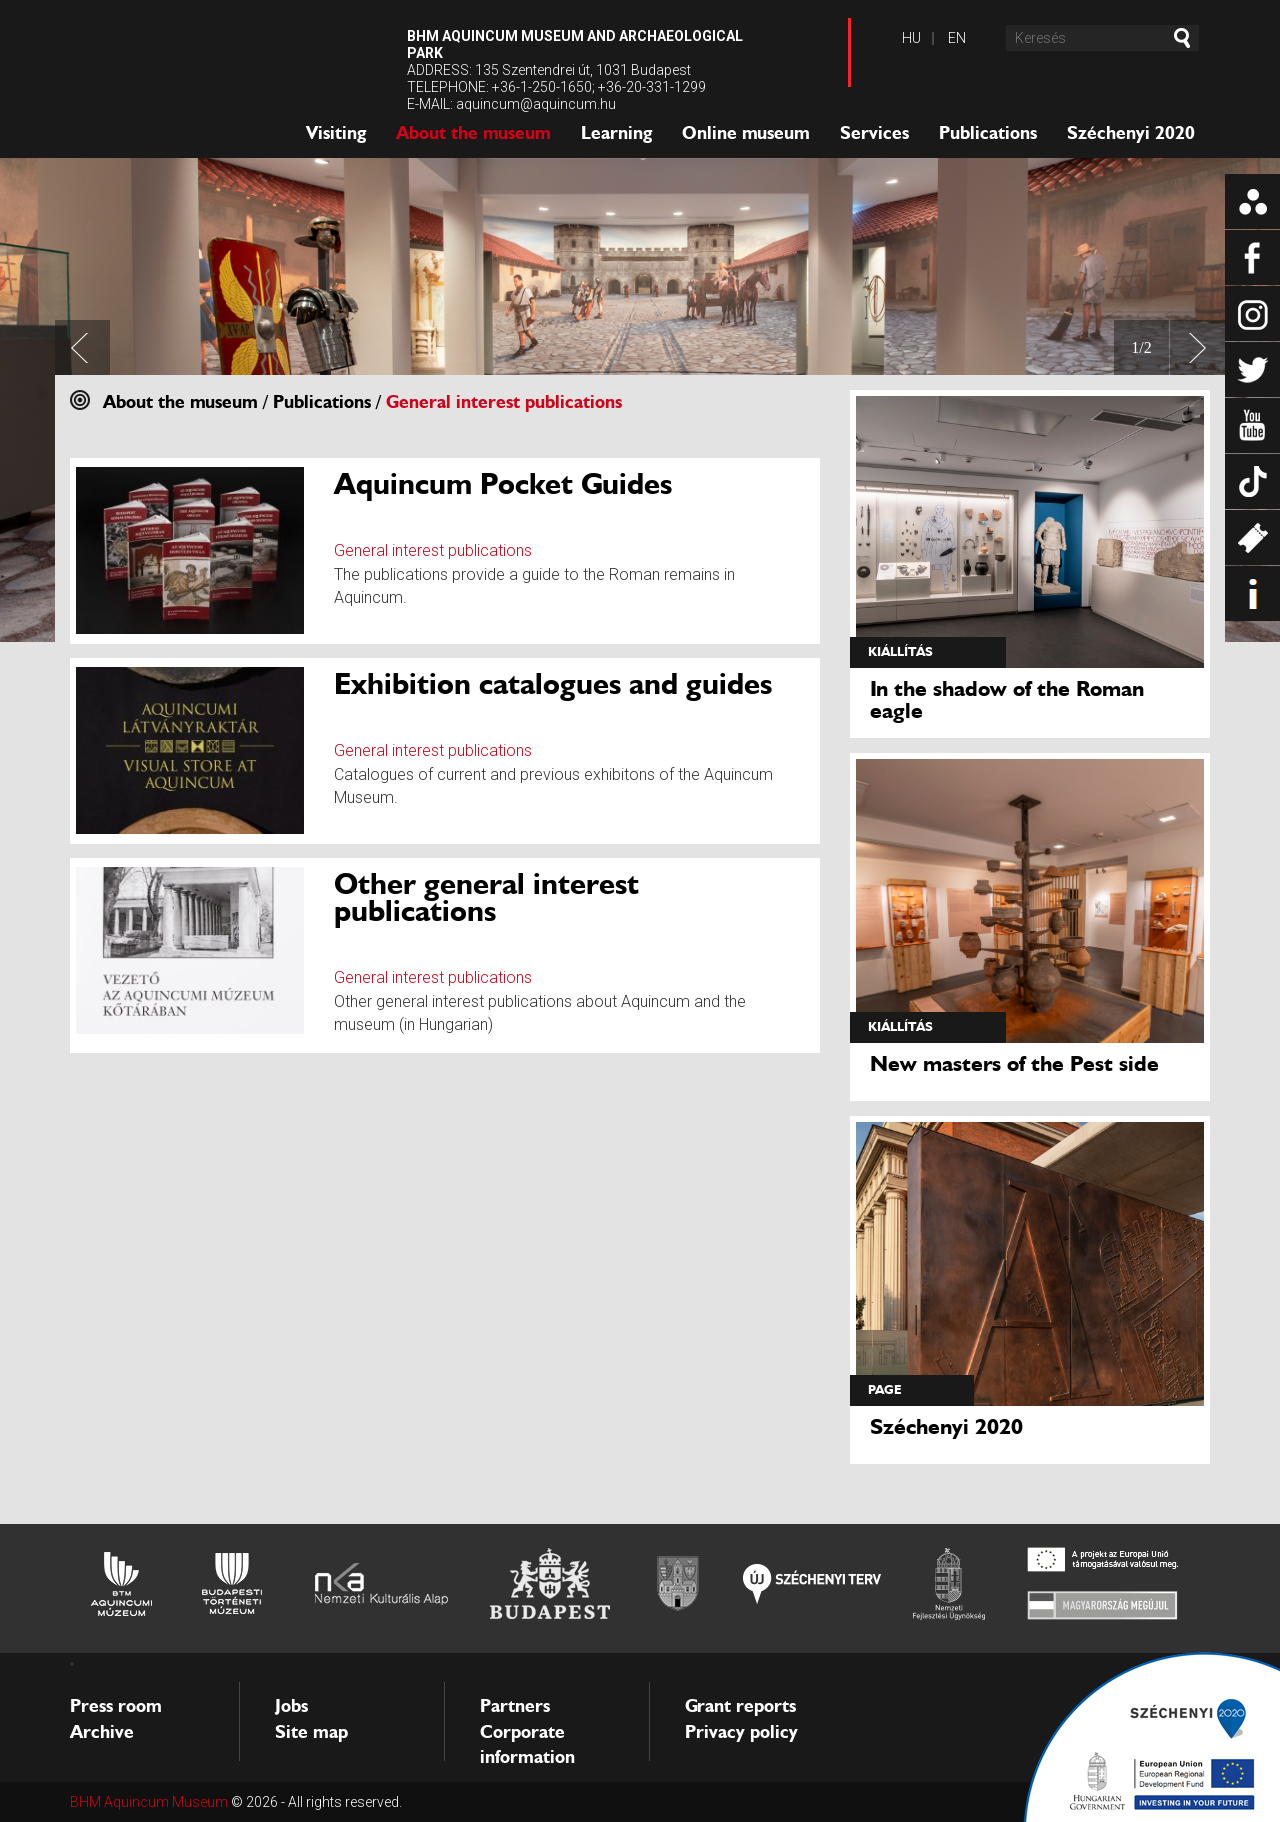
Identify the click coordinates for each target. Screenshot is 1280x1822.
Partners (515, 1706)
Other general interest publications (486, 897)
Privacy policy (741, 1732)
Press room (116, 1706)
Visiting (336, 133)
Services (874, 133)
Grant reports (740, 1706)
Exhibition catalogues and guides (553, 683)
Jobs (291, 1706)
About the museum (473, 133)
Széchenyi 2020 (1131, 133)
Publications (988, 133)
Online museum (746, 133)
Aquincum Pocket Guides (503, 483)
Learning (616, 133)
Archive (102, 1732)
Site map (311, 1732)
